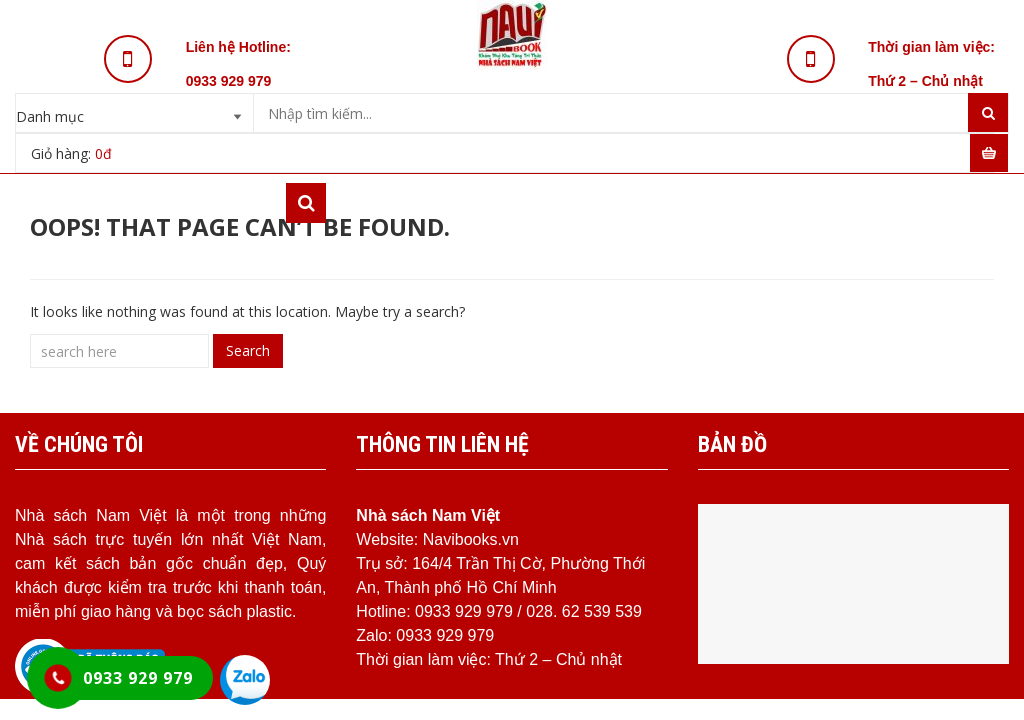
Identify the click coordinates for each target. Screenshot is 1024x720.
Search (248, 350)
